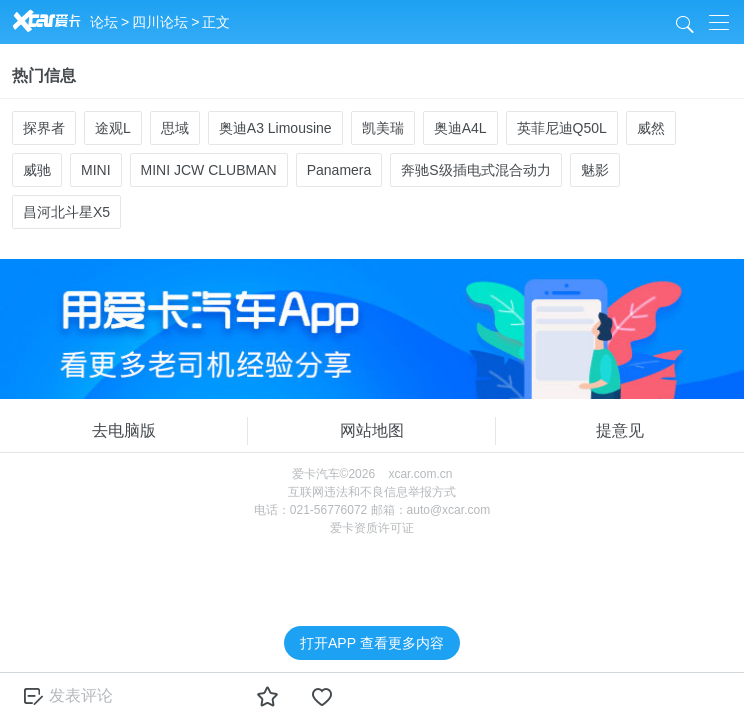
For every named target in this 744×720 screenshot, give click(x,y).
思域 (175, 128)
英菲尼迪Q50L (562, 128)
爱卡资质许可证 (372, 528)
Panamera (339, 170)
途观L (113, 128)
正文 (216, 22)
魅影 (595, 170)
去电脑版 (124, 430)
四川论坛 (160, 22)
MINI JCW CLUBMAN (209, 170)
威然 (651, 128)
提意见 (620, 430)
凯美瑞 (383, 128)
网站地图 (372, 430)
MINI (96, 170)
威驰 (37, 170)
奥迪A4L (460, 128)
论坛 (104, 22)
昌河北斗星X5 (66, 212)
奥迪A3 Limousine (275, 128)
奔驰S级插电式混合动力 (475, 170)
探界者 (44, 128)
